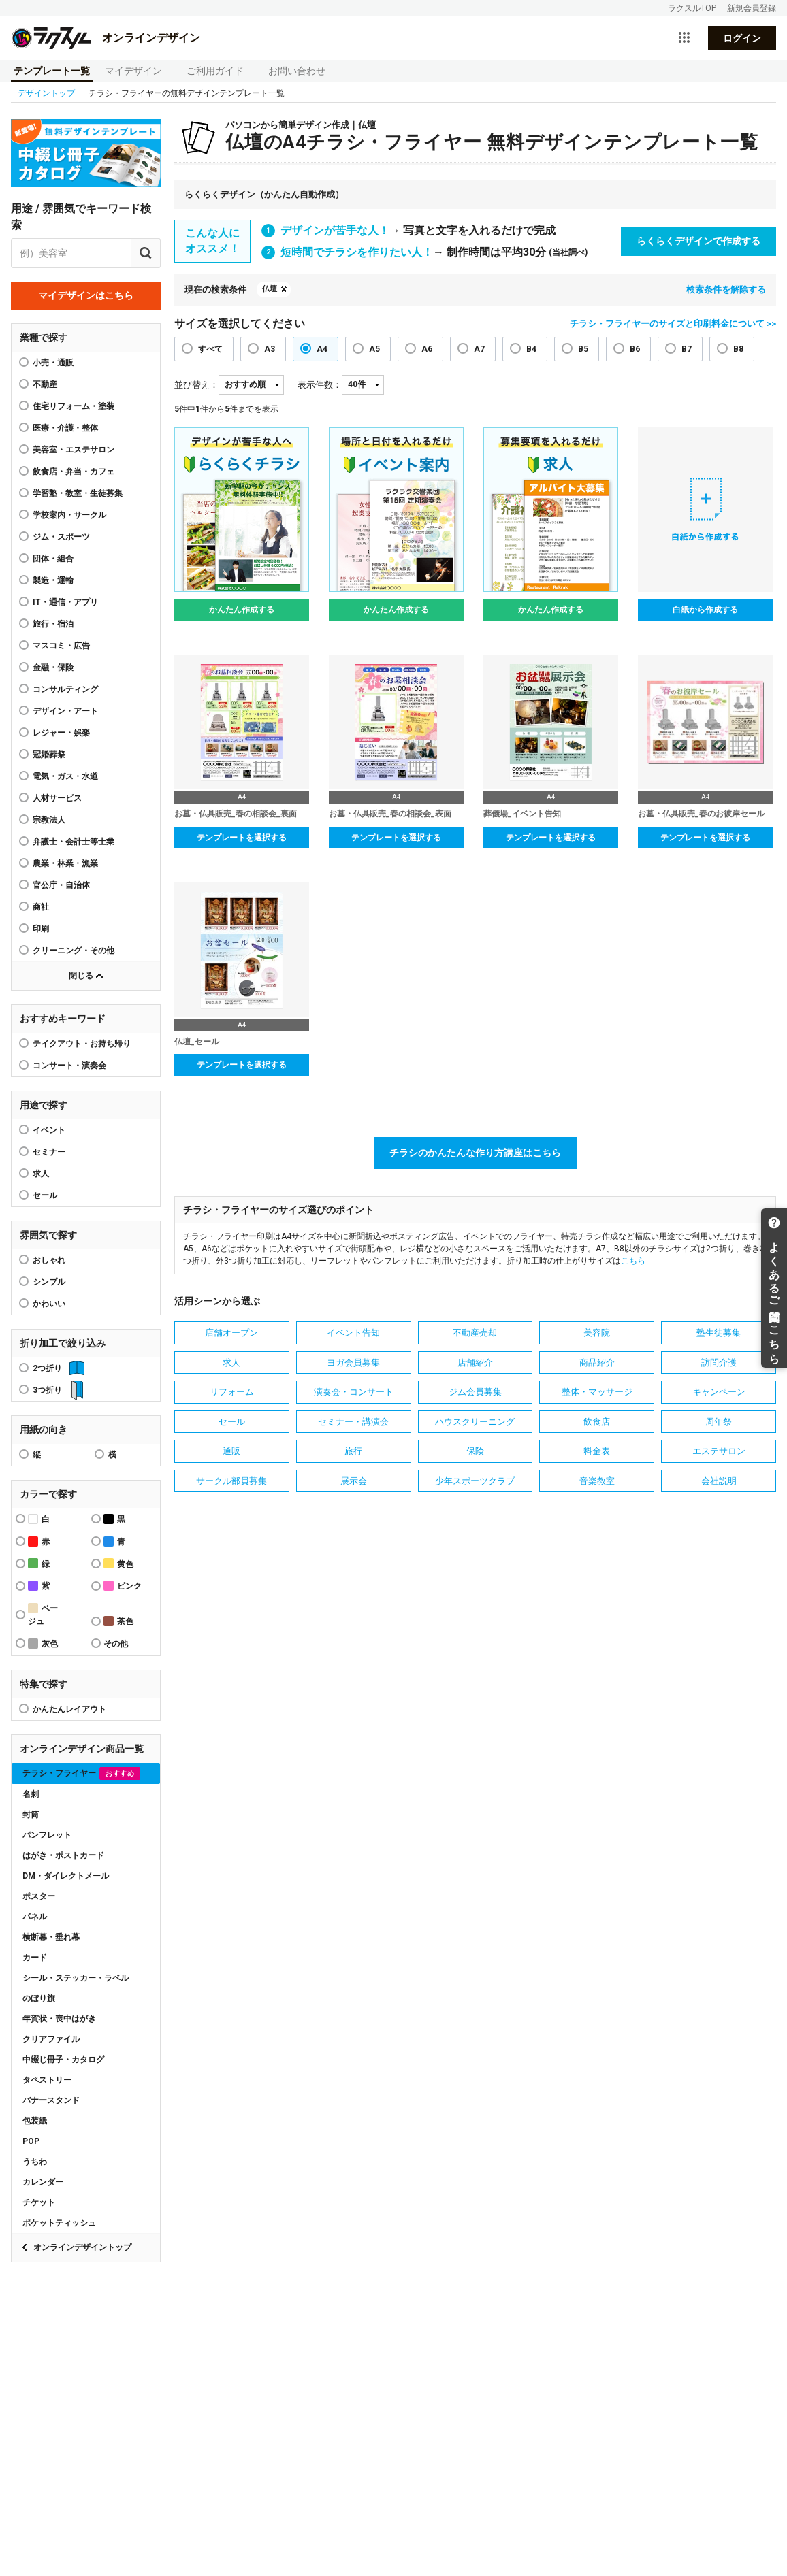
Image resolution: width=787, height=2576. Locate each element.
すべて (210, 349)
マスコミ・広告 (61, 645)
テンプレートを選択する (242, 837)
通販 (231, 1451)
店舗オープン (231, 1332)
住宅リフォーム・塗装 (73, 406)
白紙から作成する (705, 609)
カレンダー (42, 2182)
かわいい (49, 1303)
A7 (479, 349)
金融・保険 (53, 667)
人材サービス (57, 798)
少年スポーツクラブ (475, 1481)
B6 (635, 349)
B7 (686, 349)
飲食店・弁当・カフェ (73, 471)
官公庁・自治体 (61, 885)
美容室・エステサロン (73, 450)
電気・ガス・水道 (65, 776)
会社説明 (719, 1481)
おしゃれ (49, 1260)
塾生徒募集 (718, 1332)
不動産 (45, 384)
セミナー (49, 1152)
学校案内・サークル (69, 515)
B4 (531, 349)
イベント (49, 1130)
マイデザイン (133, 70)
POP (30, 2141)
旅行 (353, 1451)
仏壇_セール (196, 1041)
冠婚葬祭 (49, 754)
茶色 (118, 1621)
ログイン (742, 38)
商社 (41, 907)
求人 (41, 1173)
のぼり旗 (38, 1998)
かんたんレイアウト (69, 1709)
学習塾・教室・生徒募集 (78, 493)
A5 (374, 349)
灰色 (43, 1643)
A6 (426, 349)
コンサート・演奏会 (69, 1065)
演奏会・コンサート (354, 1392)
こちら (633, 1261)
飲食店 (596, 1422)
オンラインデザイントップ (82, 2247)
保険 (475, 1451)
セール (45, 1195)
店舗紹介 (475, 1362)
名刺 (30, 1794)
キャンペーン (718, 1392)
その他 (115, 1644)
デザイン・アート (65, 711)
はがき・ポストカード (63, 1855)
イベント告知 (353, 1332)
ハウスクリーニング (475, 1422)
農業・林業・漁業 (65, 863)
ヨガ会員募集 (353, 1362)
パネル (34, 1916)
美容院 (596, 1332)
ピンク (122, 1586)
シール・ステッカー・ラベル (75, 1978)
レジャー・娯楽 (61, 733)
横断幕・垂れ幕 (51, 1937)
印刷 (41, 929)
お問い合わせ (296, 70)
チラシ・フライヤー (81, 1773)
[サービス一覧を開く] (684, 38)
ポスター (38, 1896)
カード (34, 1957)
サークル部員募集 (231, 1481)
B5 (583, 349)
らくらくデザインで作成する (698, 240)
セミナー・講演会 (353, 1422)
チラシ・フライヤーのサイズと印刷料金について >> (673, 323)
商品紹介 (597, 1362)
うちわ (34, 2161)
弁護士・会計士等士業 (73, 841)
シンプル (49, 1282)
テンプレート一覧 (52, 70)
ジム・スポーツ (61, 537)
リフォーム (232, 1392)
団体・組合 (53, 558)
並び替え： (196, 385)
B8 (738, 349)
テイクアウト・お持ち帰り (82, 1043)
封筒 (30, 1814)
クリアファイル (51, 2039)
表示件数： (320, 385)
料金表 (596, 1451)
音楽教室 (597, 1481)
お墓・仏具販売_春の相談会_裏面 (235, 814)
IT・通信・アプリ (65, 602)
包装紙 (34, 2121)
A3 (269, 349)
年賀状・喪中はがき (59, 2019)
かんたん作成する (241, 609)
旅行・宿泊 (53, 624)
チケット (38, 2202)
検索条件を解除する (726, 289)
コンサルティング (65, 689)
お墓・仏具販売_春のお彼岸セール (701, 814)
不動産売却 (475, 1332)
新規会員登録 (751, 8)
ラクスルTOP (692, 8)
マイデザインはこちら (85, 295)
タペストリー (46, 2080)
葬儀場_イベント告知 (522, 814)
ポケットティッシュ (59, 2223)
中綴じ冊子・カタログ (63, 2059)
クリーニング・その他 (73, 950)
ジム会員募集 (475, 1392)
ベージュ (43, 1614)
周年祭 (718, 1422)
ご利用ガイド (215, 70)
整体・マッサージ (597, 1392)
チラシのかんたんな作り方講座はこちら (475, 1152)
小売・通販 (53, 362)
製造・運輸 (53, 580)
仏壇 (269, 288)
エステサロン (718, 1451)
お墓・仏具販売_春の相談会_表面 (390, 814)
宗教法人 (49, 820)
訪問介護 (719, 1362)
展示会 (353, 1481)
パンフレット (46, 1835)
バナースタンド (51, 2100)
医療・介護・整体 (65, 428)
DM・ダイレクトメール (65, 1876)
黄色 (118, 1563)
